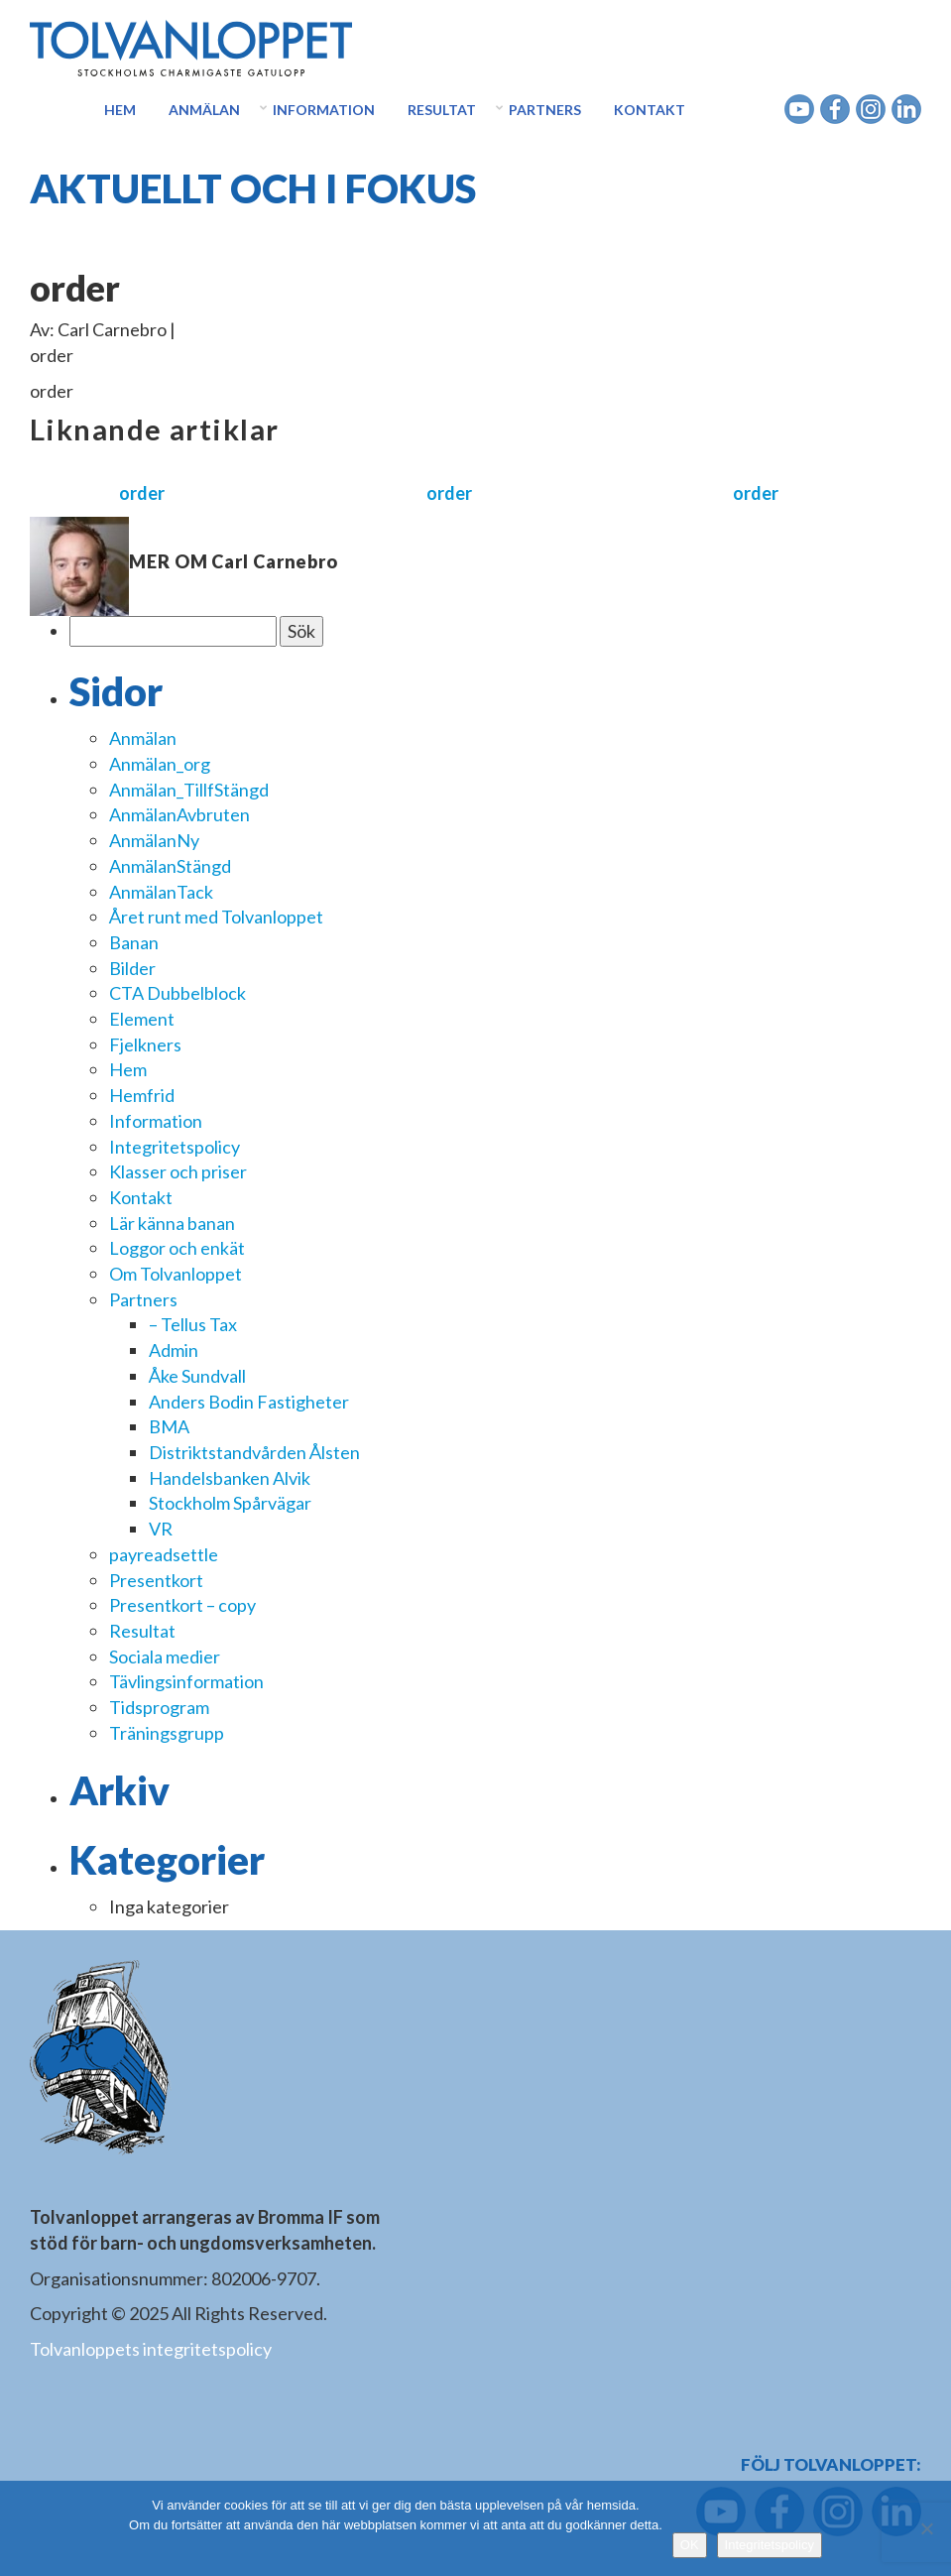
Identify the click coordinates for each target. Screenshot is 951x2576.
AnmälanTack (161, 892)
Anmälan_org (159, 764)
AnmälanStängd (170, 866)
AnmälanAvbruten (179, 814)
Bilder (132, 968)
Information (324, 109)
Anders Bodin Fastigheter (249, 1401)
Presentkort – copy (182, 1605)
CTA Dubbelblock (177, 993)
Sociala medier (164, 1656)
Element (142, 1019)
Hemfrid (142, 1095)
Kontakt (649, 109)
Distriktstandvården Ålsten (254, 1452)
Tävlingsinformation (186, 1681)
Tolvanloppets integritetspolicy (151, 2349)
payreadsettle (163, 1554)
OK (689, 2544)
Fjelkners (145, 1044)
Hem (120, 109)
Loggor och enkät (177, 1248)
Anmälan (204, 109)
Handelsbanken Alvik (229, 1478)
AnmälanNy (154, 840)
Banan (134, 942)
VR (161, 1528)
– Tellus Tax (193, 1324)
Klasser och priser (178, 1171)
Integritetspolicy (174, 1147)
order (142, 493)
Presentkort (156, 1580)
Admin (173, 1350)
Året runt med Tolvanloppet (216, 916)
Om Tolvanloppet (175, 1274)
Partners (545, 109)
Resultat (442, 109)
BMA (169, 1426)
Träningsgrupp (166, 1733)
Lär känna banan (172, 1223)
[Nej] (926, 2528)
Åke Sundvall (197, 1376)
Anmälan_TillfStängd (189, 789)
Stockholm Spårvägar (230, 1503)
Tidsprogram (159, 1707)
